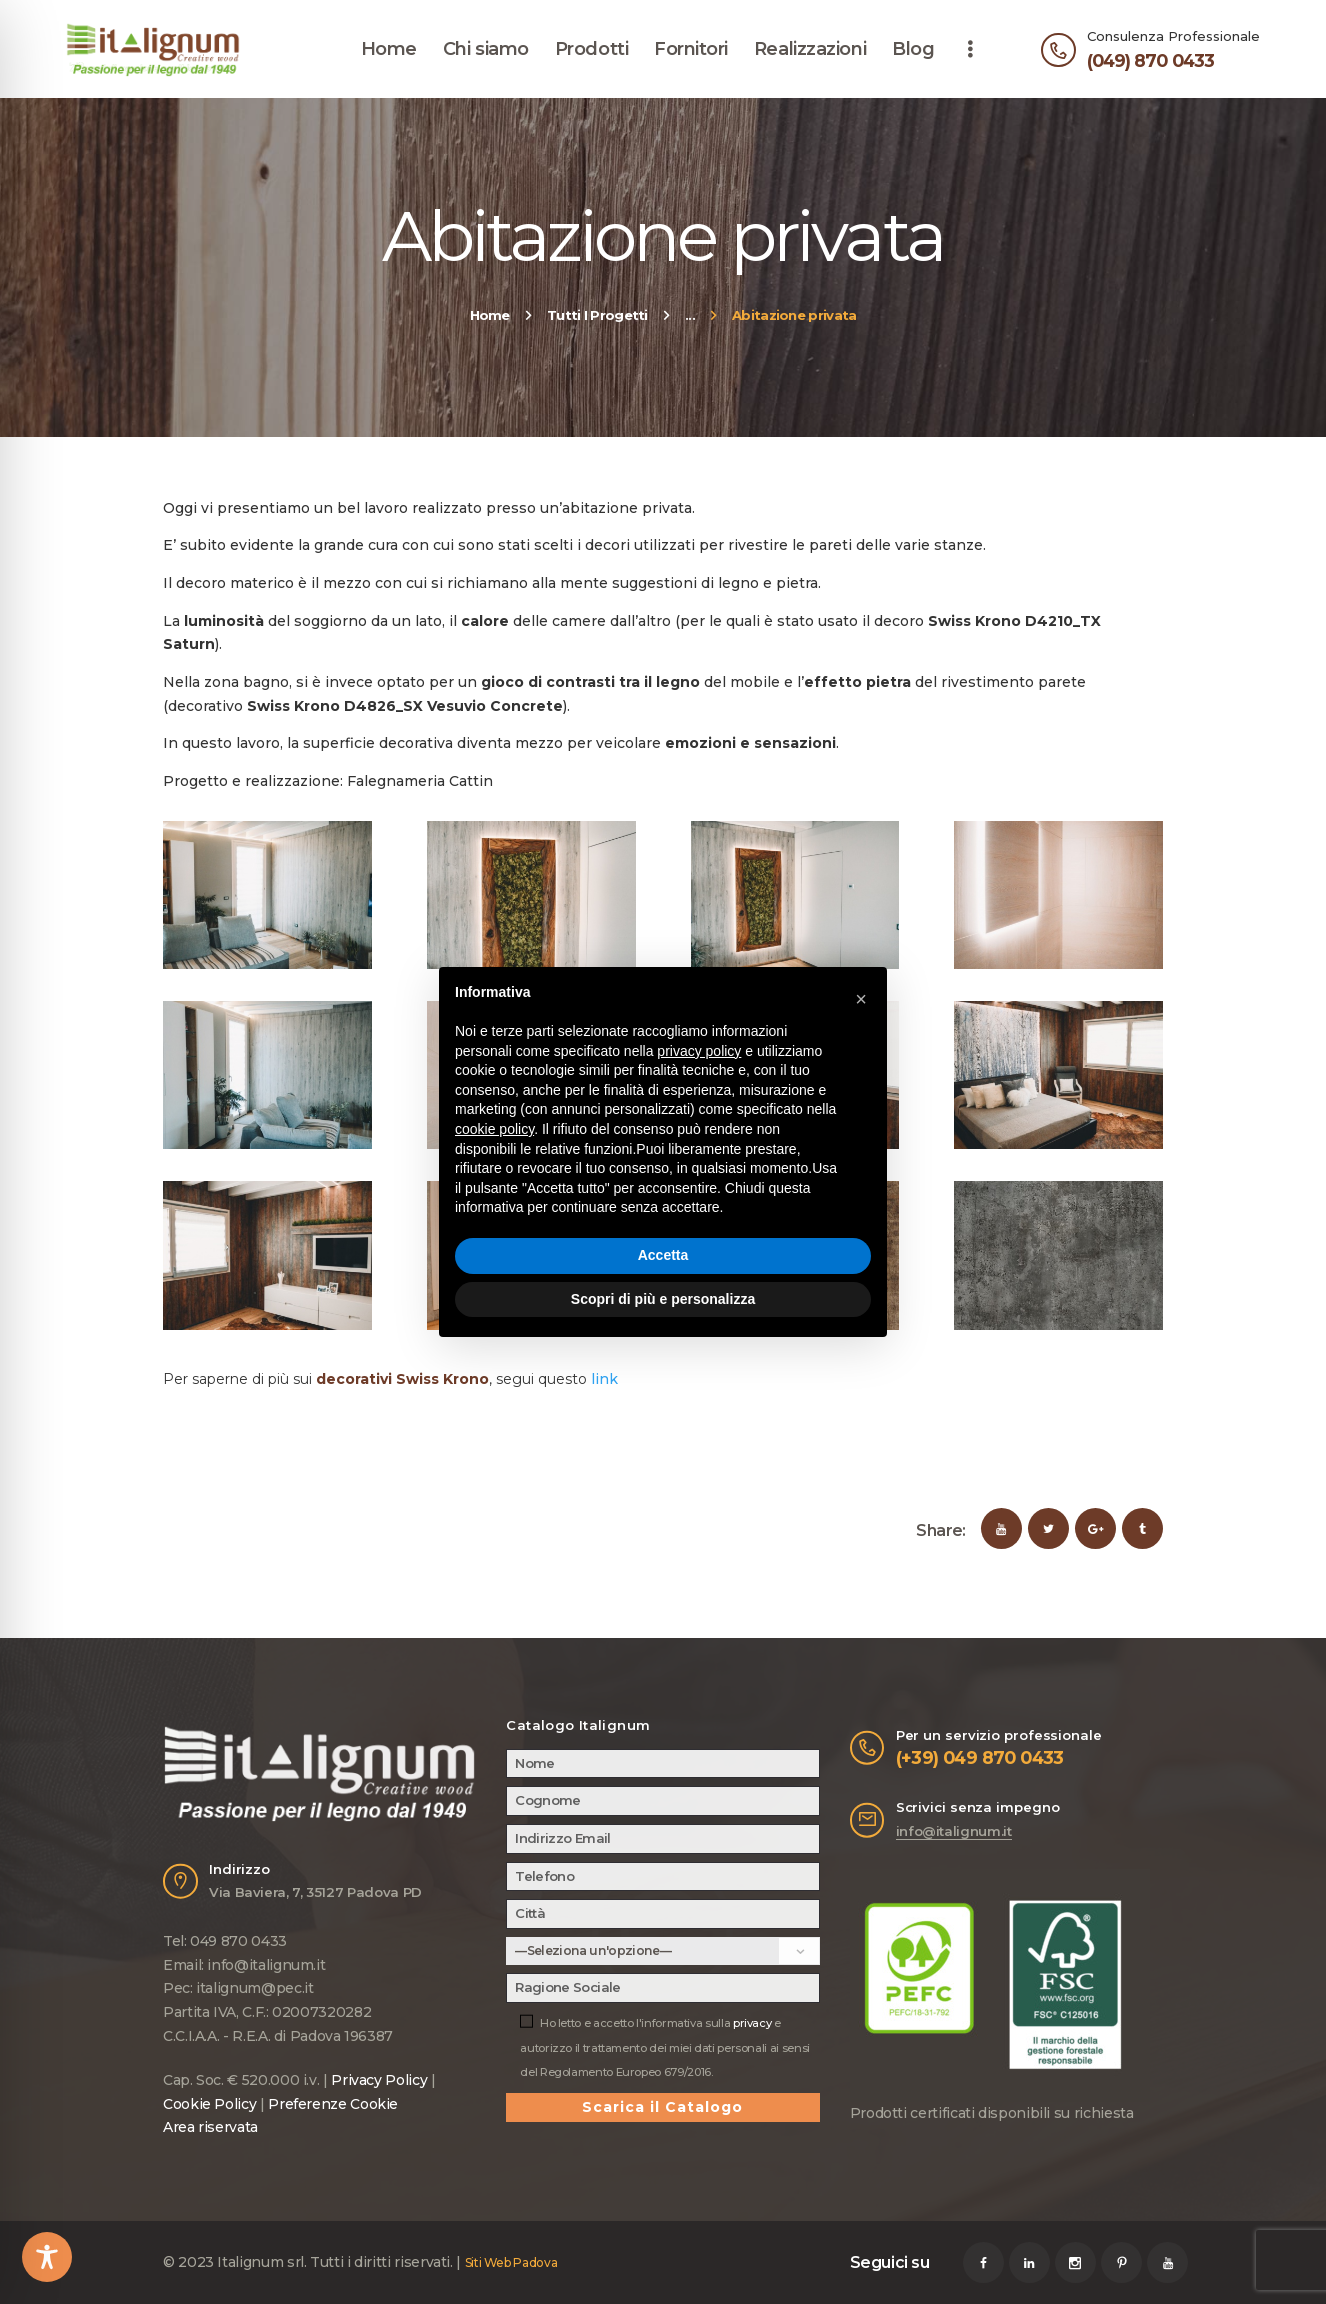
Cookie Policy (209, 2104)
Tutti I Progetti (597, 315)
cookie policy (494, 1129)
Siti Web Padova (511, 2262)
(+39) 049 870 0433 (980, 1757)
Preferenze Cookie (333, 2104)
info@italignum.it (954, 1831)
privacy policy (699, 1051)
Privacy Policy (379, 2080)
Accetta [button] (663, 1255)
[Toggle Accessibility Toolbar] (47, 2257)
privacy (752, 2023)
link (604, 1379)
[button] (861, 999)
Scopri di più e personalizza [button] (663, 1299)
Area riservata (210, 2127)
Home (490, 315)
